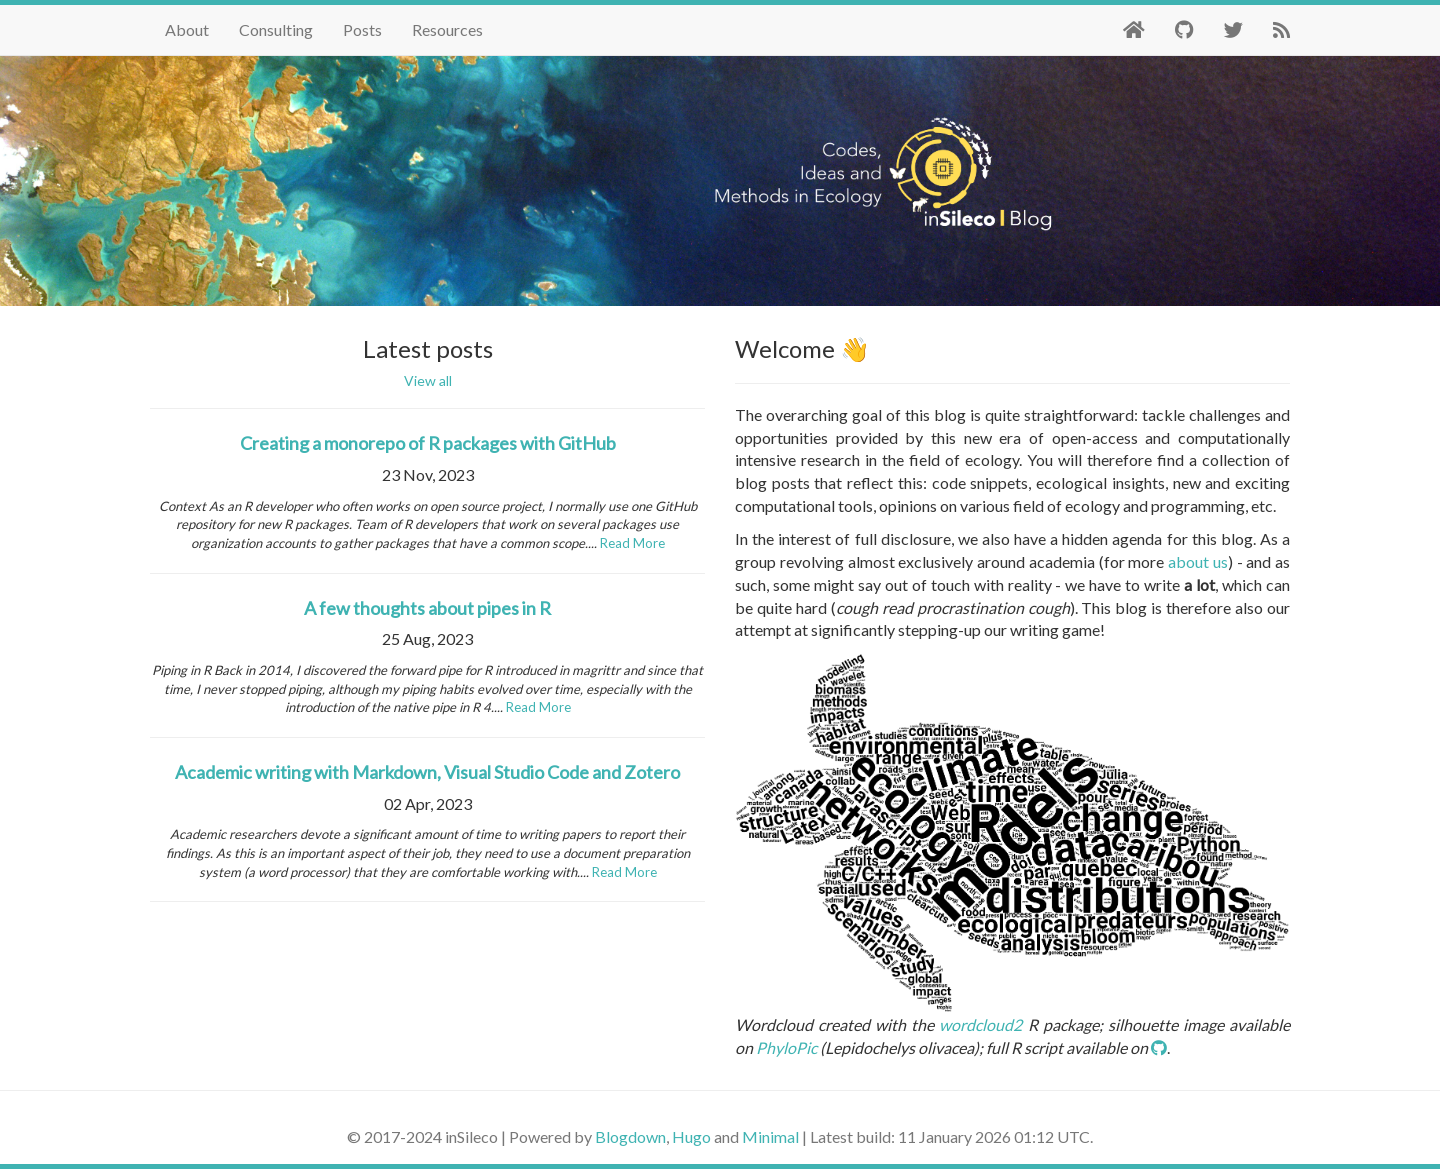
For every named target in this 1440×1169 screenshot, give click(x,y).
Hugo (691, 1136)
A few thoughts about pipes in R (427, 608)
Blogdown (630, 1136)
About (187, 29)
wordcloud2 (980, 1024)
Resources (447, 29)
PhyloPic (786, 1047)
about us (1198, 561)
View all (428, 380)
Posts (362, 29)
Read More (632, 543)
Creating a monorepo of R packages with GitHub (428, 443)
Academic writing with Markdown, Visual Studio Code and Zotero (427, 772)
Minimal (770, 1136)
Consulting (276, 29)
